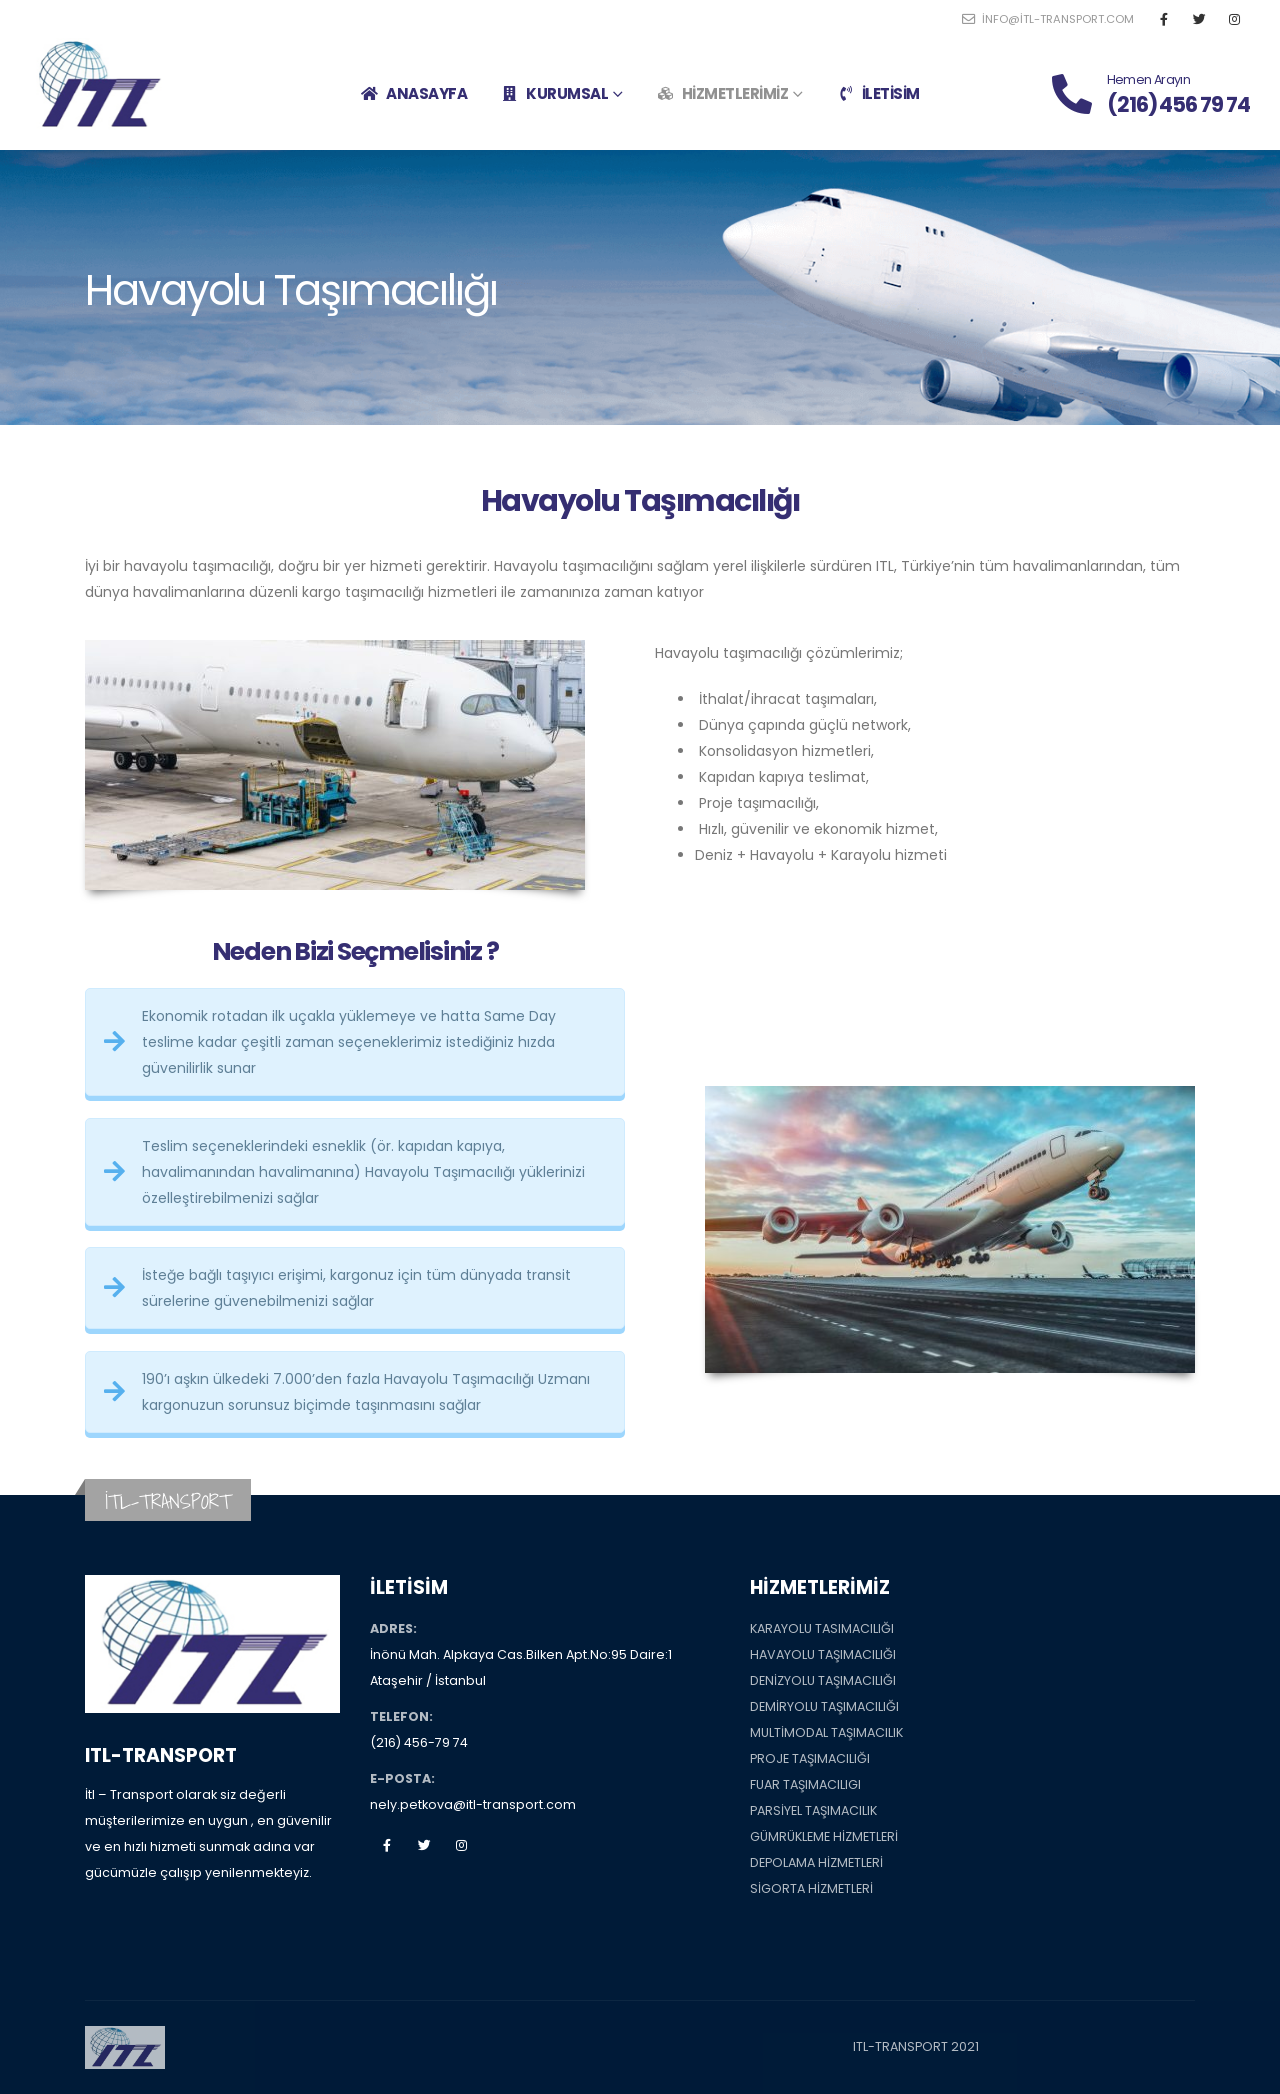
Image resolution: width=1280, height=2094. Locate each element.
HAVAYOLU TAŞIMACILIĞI (823, 1654)
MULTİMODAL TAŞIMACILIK (826, 1732)
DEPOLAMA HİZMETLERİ (816, 1862)
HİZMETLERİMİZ (722, 93)
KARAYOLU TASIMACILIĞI (822, 1628)
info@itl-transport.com (1048, 19)
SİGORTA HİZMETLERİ (811, 1888)
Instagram (461, 1845)
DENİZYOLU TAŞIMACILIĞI (823, 1680)
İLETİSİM (878, 93)
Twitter (424, 1845)
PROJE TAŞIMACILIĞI (810, 1758)
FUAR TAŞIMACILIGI (805, 1784)
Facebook (387, 1845)
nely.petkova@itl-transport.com (473, 1804)
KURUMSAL (554, 93)
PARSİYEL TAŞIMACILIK (813, 1810)
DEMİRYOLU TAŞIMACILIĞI (824, 1706)
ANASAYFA (413, 93)
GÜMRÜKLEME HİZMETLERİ (824, 1836)
